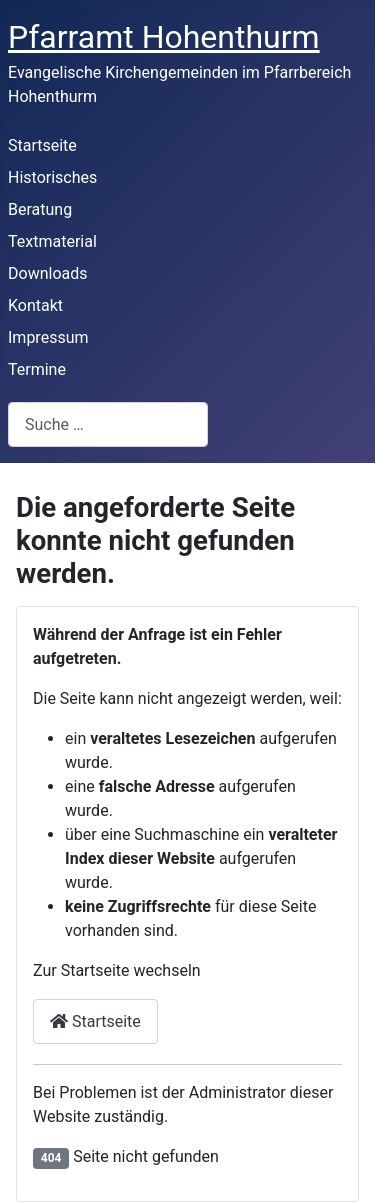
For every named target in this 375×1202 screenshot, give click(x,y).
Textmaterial (52, 241)
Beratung (40, 209)
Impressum (48, 337)
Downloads (47, 273)
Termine (37, 369)
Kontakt (35, 305)
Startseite (42, 145)
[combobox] (108, 424)
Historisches (52, 177)
